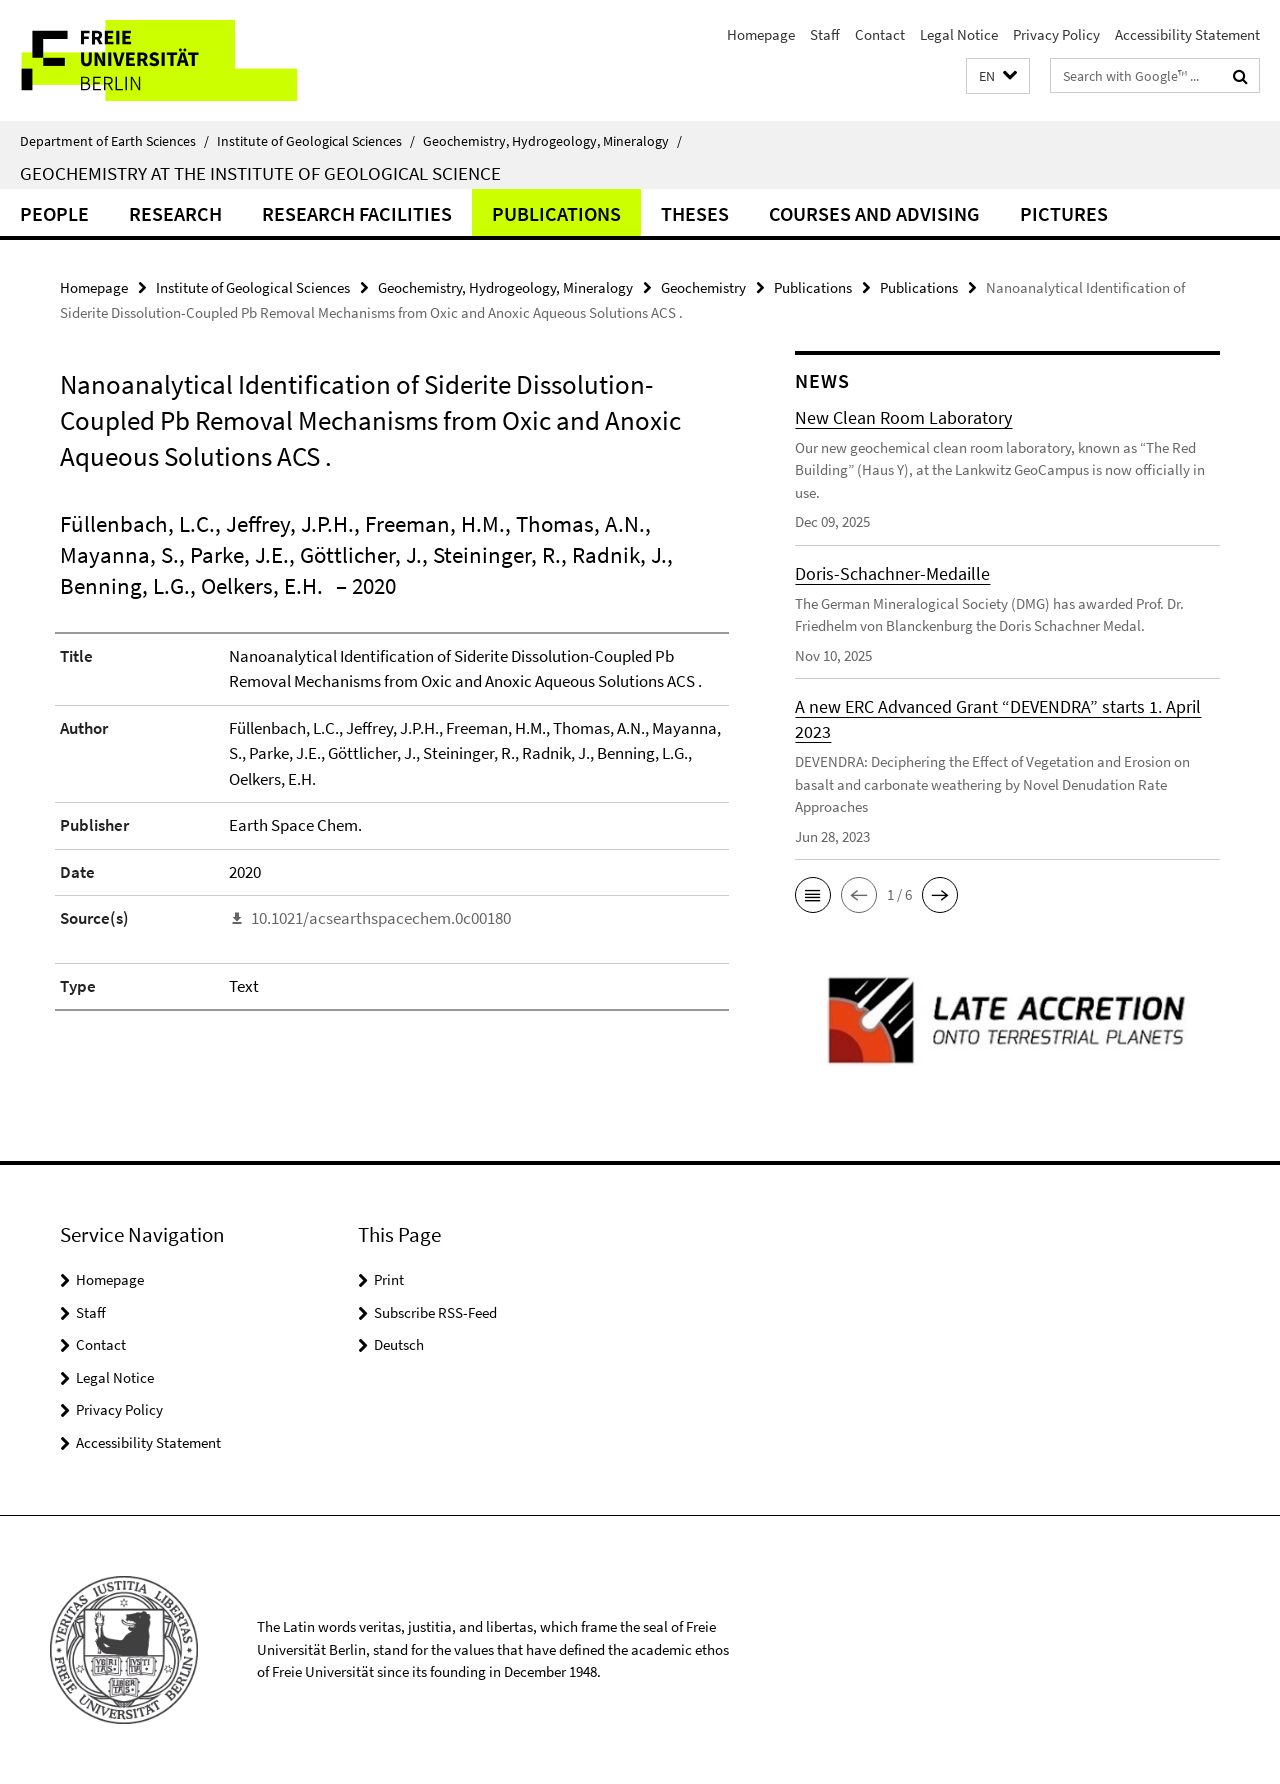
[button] (998, 76)
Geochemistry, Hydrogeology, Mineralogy (552, 141)
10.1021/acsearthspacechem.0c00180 (381, 918)
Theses (695, 213)
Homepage (761, 34)
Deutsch (399, 1344)
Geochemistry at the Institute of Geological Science (260, 173)
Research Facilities (357, 213)
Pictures (1064, 213)
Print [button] (389, 1279)
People (54, 213)
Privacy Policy (1056, 34)
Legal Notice (959, 34)
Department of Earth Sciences (114, 141)
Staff (825, 34)
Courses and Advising (874, 213)
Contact (880, 34)
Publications (556, 213)
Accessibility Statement (1187, 34)
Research (175, 213)
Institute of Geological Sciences (316, 141)
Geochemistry (703, 287)
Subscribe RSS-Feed (435, 1312)
